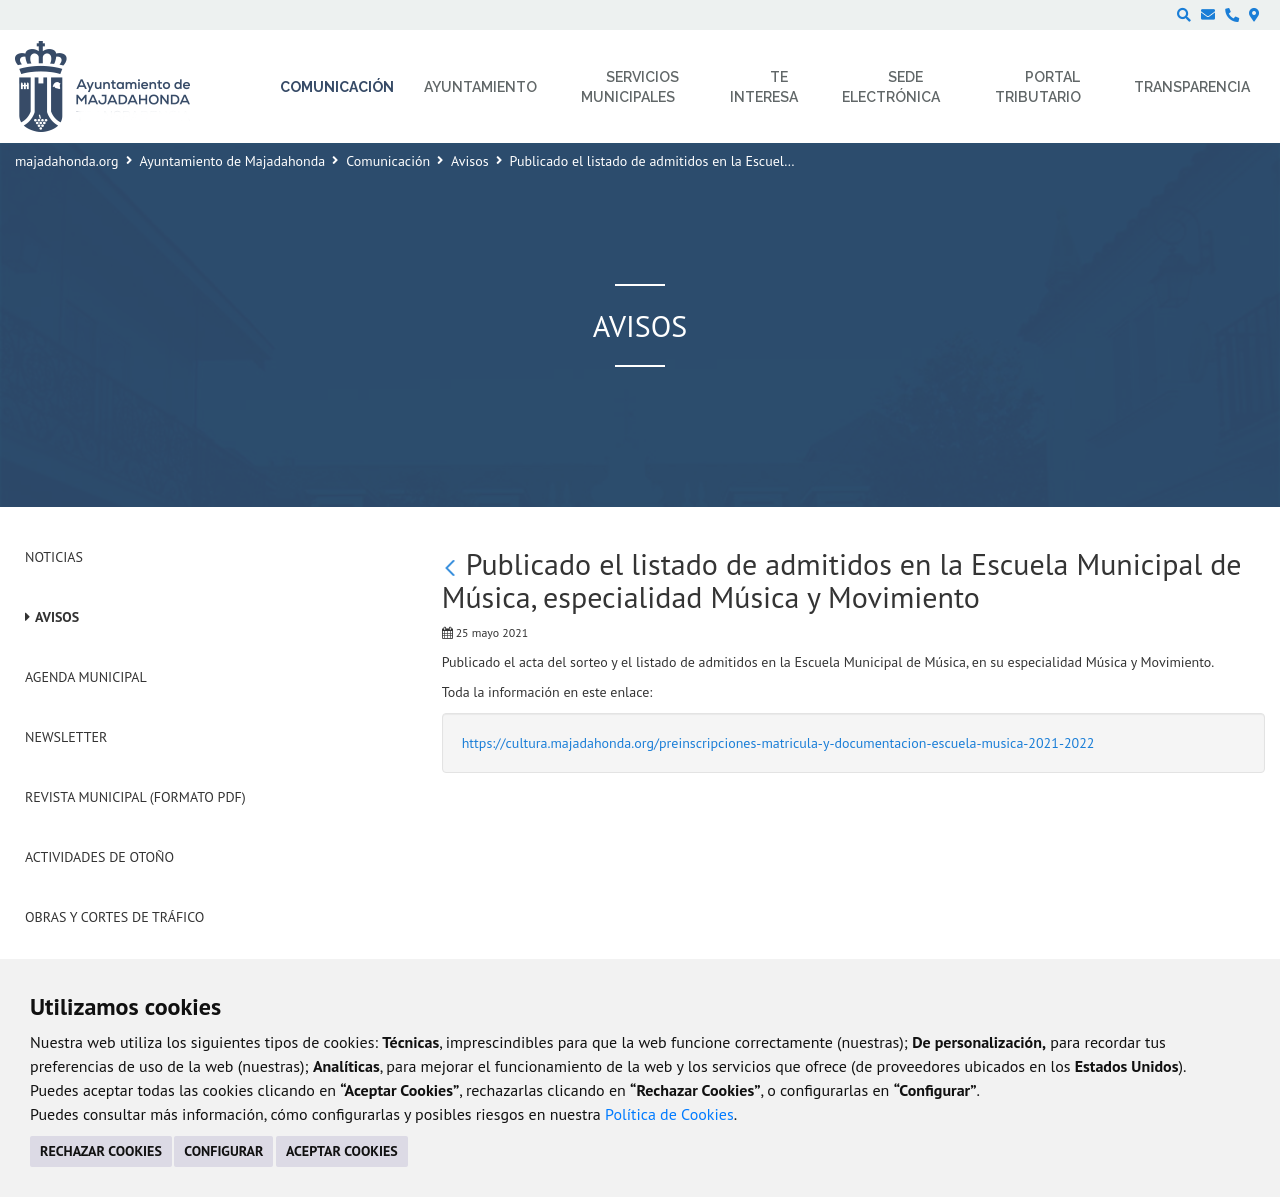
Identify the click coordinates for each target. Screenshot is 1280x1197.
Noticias (54, 557)
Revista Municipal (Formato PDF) (135, 797)
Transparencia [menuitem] (1192, 87)
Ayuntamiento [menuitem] (480, 87)
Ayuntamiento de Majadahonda (233, 161)
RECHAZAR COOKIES (101, 1151)
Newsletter (66, 737)
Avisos (470, 161)
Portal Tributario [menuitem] (1038, 87)
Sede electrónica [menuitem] (891, 87)
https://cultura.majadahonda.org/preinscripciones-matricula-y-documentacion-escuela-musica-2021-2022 (778, 743)
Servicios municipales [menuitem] (630, 87)
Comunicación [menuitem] (337, 87)
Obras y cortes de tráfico (114, 917)
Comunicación (388, 161)
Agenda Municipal (86, 677)
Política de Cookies (669, 1114)
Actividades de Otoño (99, 857)
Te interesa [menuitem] (764, 87)
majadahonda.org (67, 161)
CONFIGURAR (223, 1151)
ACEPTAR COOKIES (342, 1151)
